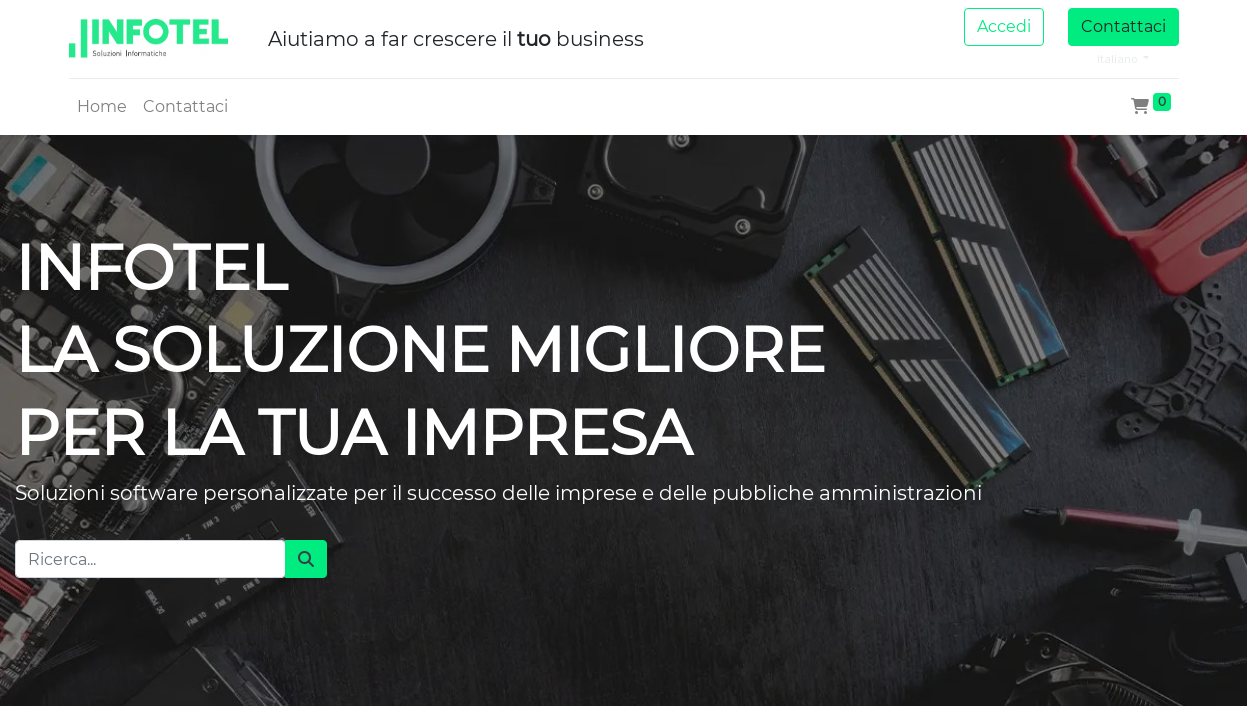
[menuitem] (102, 107)
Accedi (1004, 26)
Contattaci (1123, 26)
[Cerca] (306, 559)
